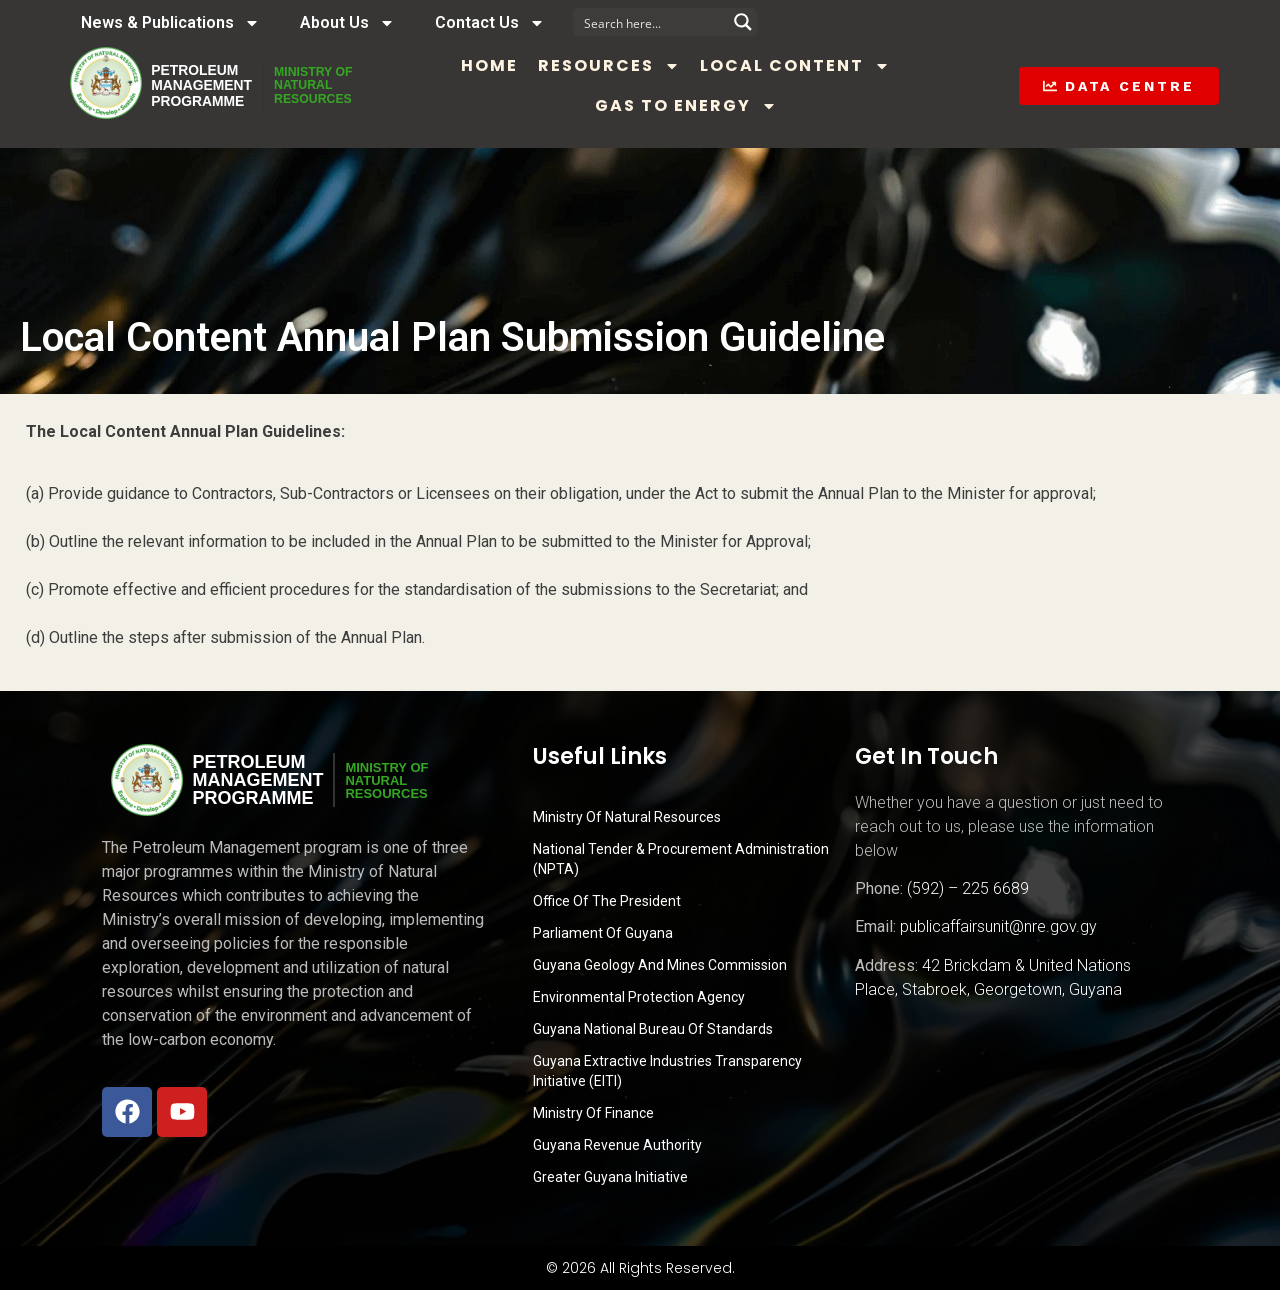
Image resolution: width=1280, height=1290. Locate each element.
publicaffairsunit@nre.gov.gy (998, 926)
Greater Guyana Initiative (610, 1177)
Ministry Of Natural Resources (627, 817)
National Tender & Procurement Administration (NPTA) (681, 859)
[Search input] (652, 22)
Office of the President (607, 901)
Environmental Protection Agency (639, 997)
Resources (636, 66)
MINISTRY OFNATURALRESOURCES (341, 86)
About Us (347, 23)
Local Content (822, 66)
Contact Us (490, 23)
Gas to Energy (712, 106)
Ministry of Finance (593, 1113)
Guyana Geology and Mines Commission (660, 965)
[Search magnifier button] (743, 22)
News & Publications (170, 23)
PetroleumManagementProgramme (209, 86)
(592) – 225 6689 (968, 888)
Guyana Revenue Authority (617, 1145)
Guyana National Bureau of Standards (653, 1029)
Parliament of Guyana (603, 933)
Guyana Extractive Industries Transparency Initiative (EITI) (667, 1071)
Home (516, 65)
